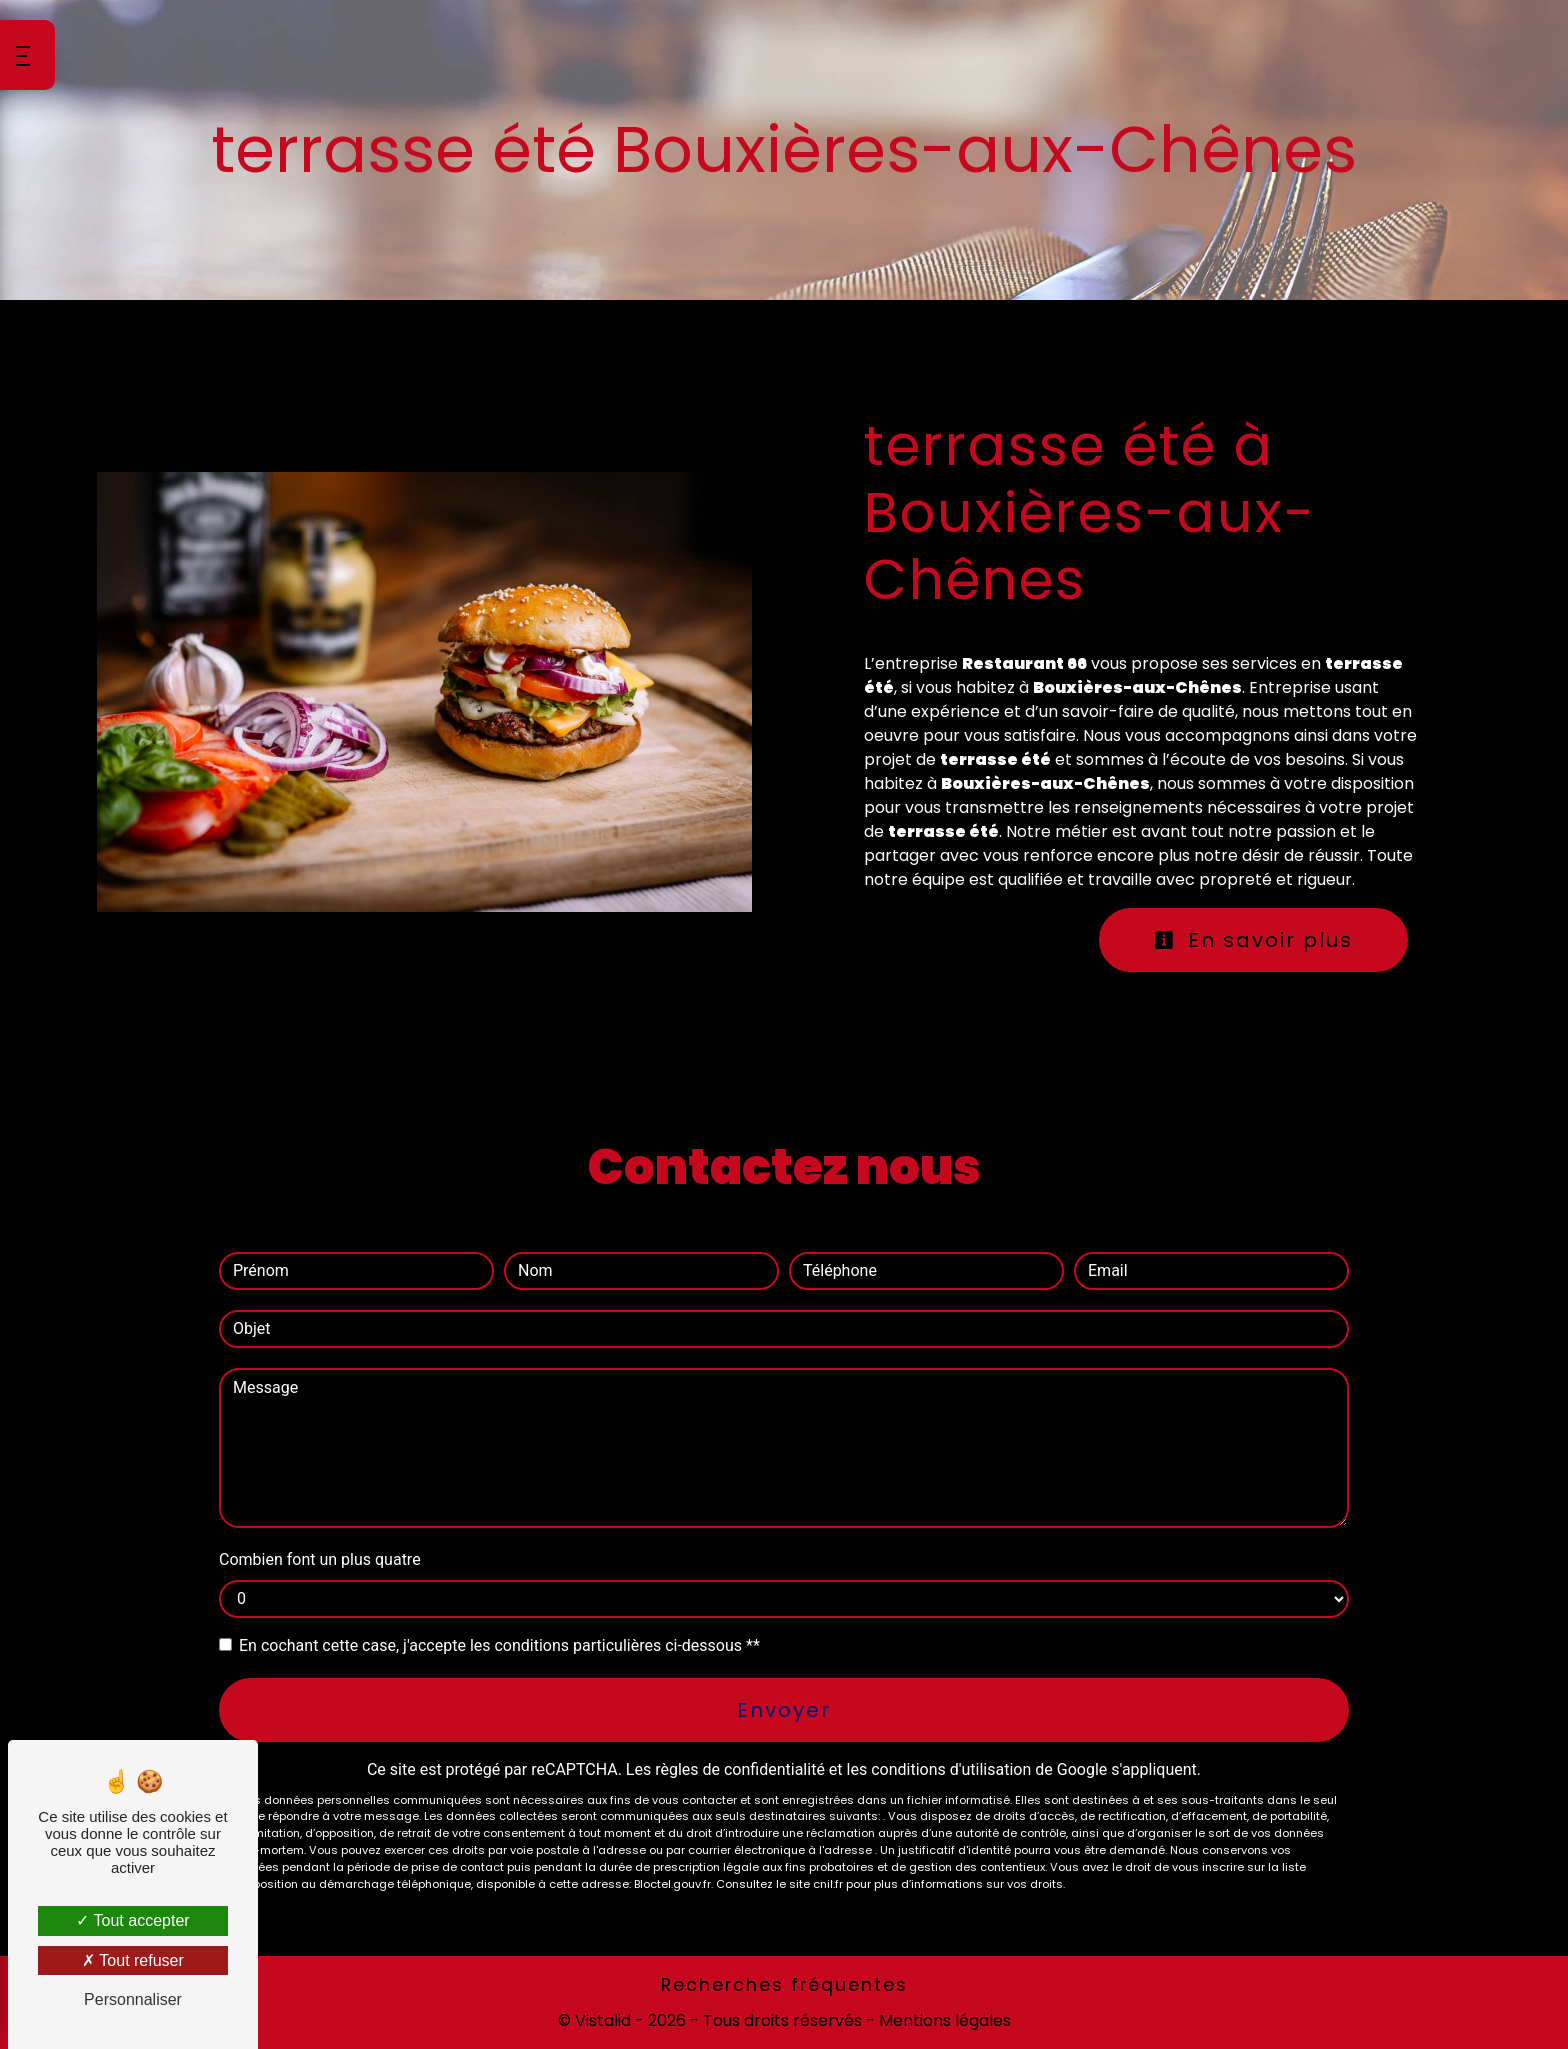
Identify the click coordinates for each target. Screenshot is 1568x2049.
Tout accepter (132, 1920)
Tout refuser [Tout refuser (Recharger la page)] (133, 1960)
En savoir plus (1253, 940)
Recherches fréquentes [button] (784, 1985)
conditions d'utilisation (951, 1769)
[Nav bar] (27, 55)
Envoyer (784, 1710)
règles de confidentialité (740, 1769)
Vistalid (603, 2020)
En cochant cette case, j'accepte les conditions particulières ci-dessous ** (499, 1645)
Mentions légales (943, 2020)
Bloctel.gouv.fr (672, 1884)
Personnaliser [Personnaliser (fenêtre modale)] (133, 1999)
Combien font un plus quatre (320, 1559)
